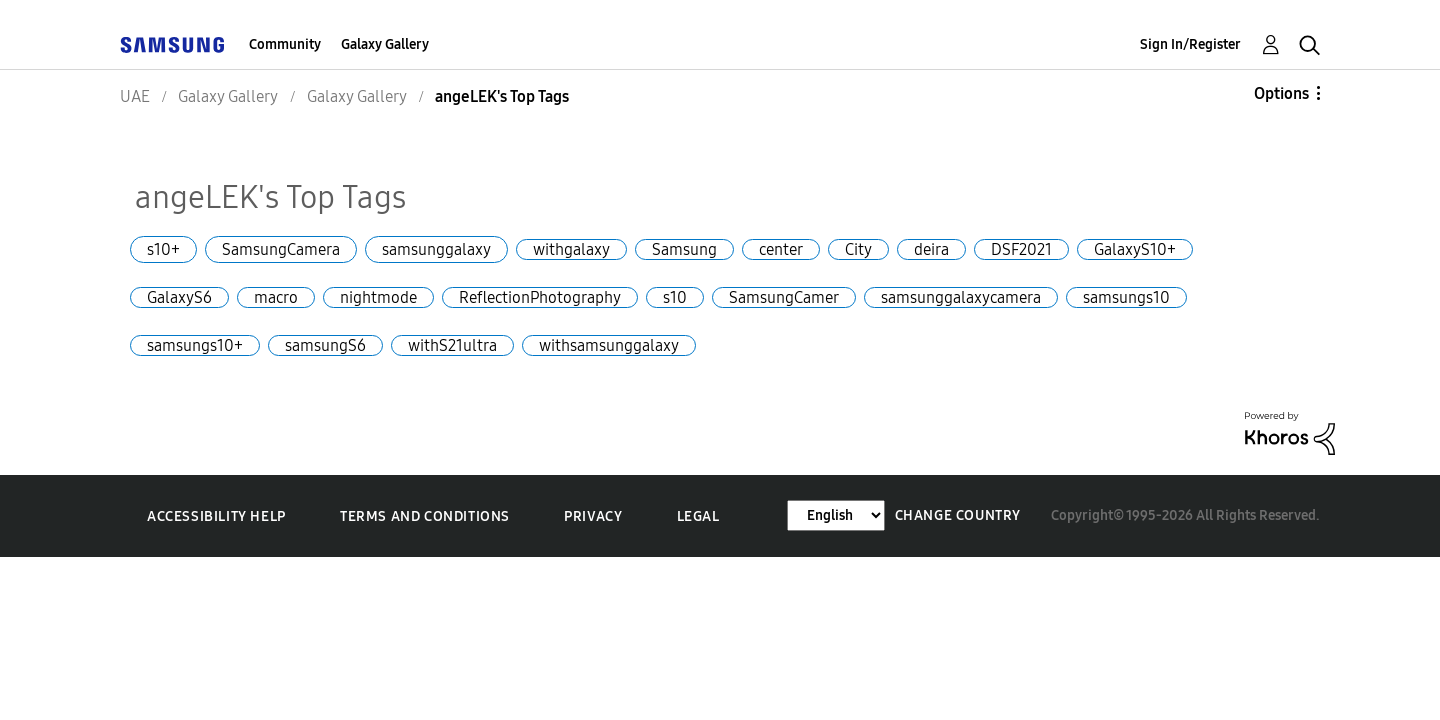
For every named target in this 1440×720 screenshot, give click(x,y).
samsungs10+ (195, 345)
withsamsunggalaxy (609, 345)
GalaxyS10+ (1135, 249)
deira (931, 249)
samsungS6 (325, 345)
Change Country (958, 515)
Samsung (684, 249)
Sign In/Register (1190, 44)
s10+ (163, 249)
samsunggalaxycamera (961, 297)
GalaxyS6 (179, 297)
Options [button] (1281, 93)
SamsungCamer (784, 297)
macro (276, 297)
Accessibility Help (216, 516)
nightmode (378, 297)
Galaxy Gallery (385, 44)
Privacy (593, 516)
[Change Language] (836, 515)
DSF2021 (1021, 249)
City (858, 249)
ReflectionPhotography (540, 297)
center (781, 249)
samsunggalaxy (436, 249)
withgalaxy (571, 249)
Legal (698, 516)
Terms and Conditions (425, 516)
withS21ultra (452, 345)
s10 (675, 297)
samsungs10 (1126, 297)
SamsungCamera (281, 249)
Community (285, 44)
